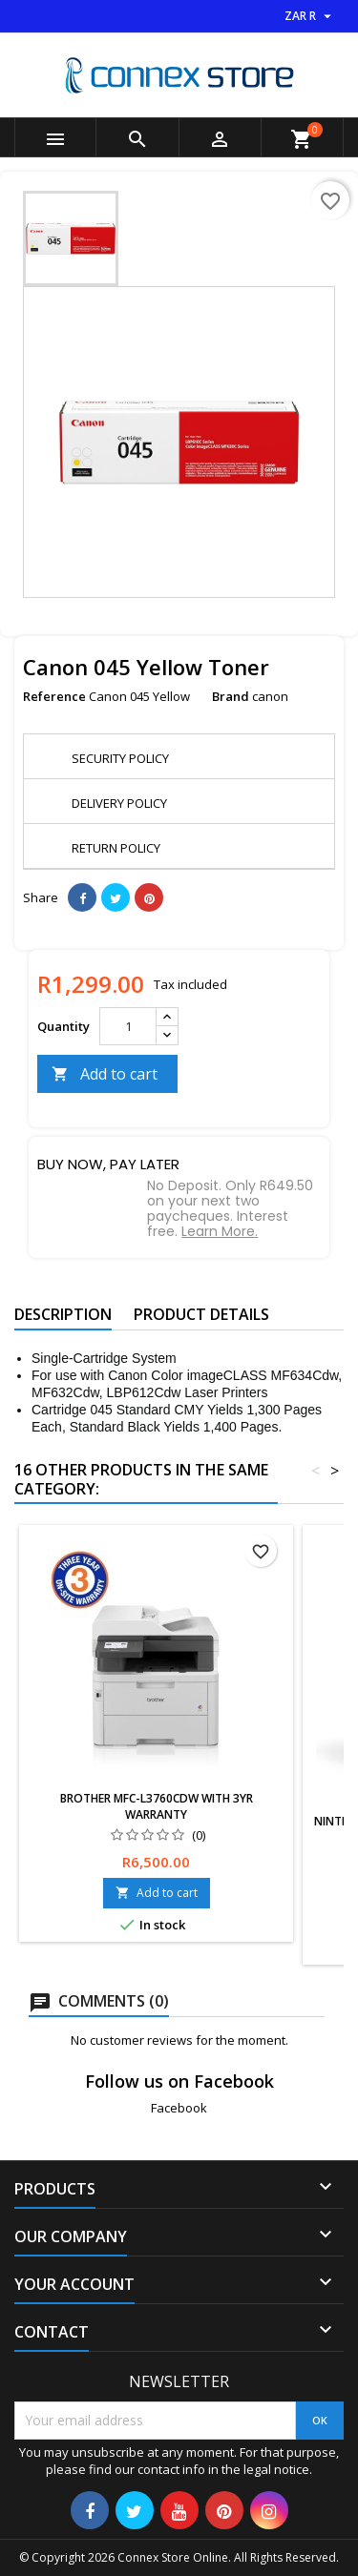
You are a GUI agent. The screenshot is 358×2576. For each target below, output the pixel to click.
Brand (230, 696)
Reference (54, 696)
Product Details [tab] (201, 1314)
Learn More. (219, 1231)
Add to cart (105, 1073)
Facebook (179, 2107)
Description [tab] (63, 1314)
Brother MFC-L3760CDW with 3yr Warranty (156, 1806)
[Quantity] (128, 1026)
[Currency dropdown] (310, 16)
